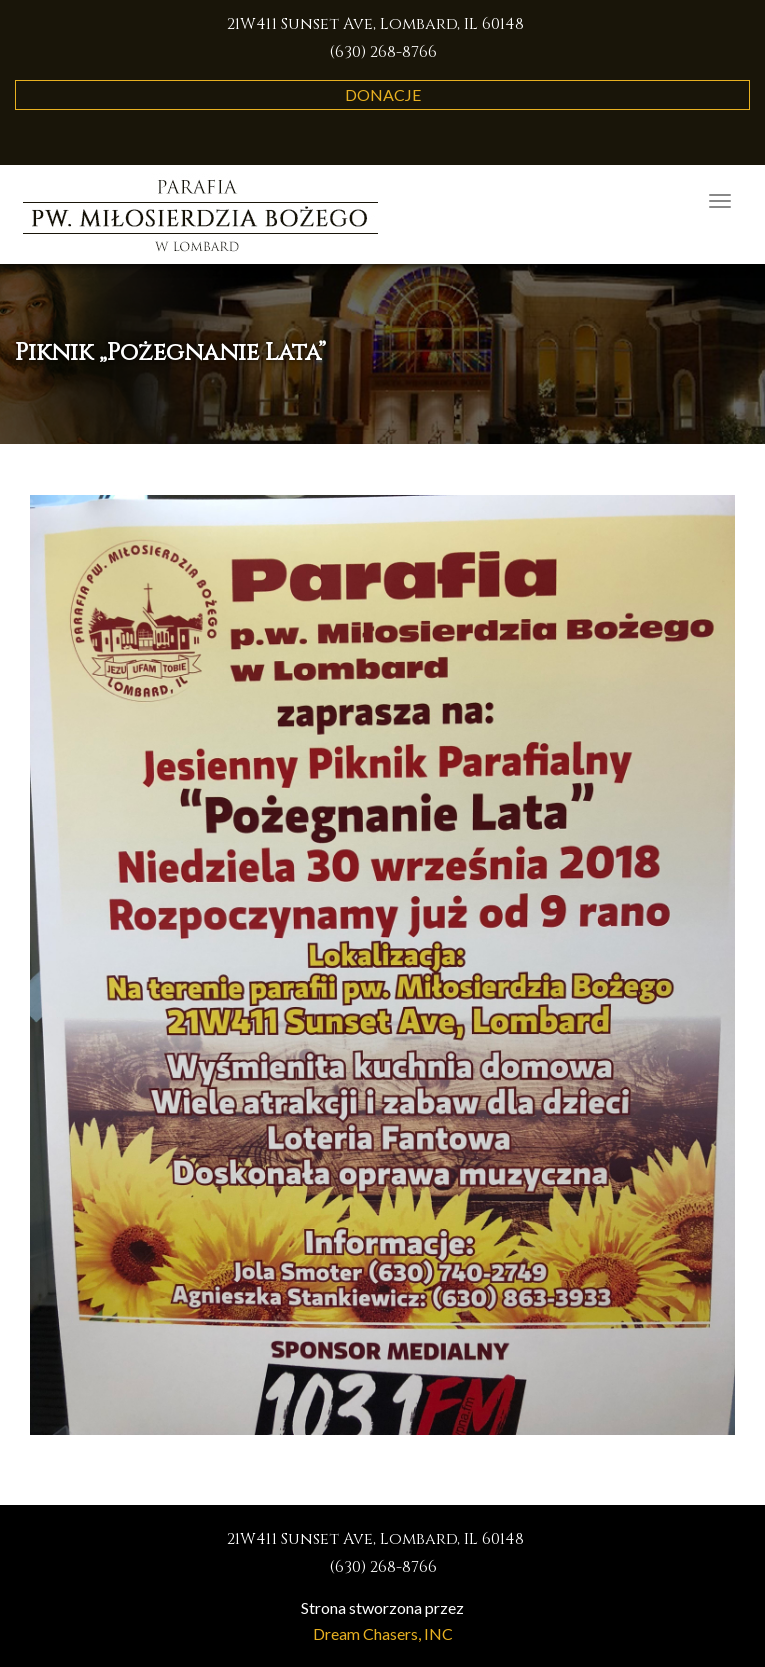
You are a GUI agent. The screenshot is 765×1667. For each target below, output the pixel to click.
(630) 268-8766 (383, 52)
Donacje (383, 94)
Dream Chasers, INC (383, 1633)
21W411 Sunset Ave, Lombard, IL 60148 (375, 24)
